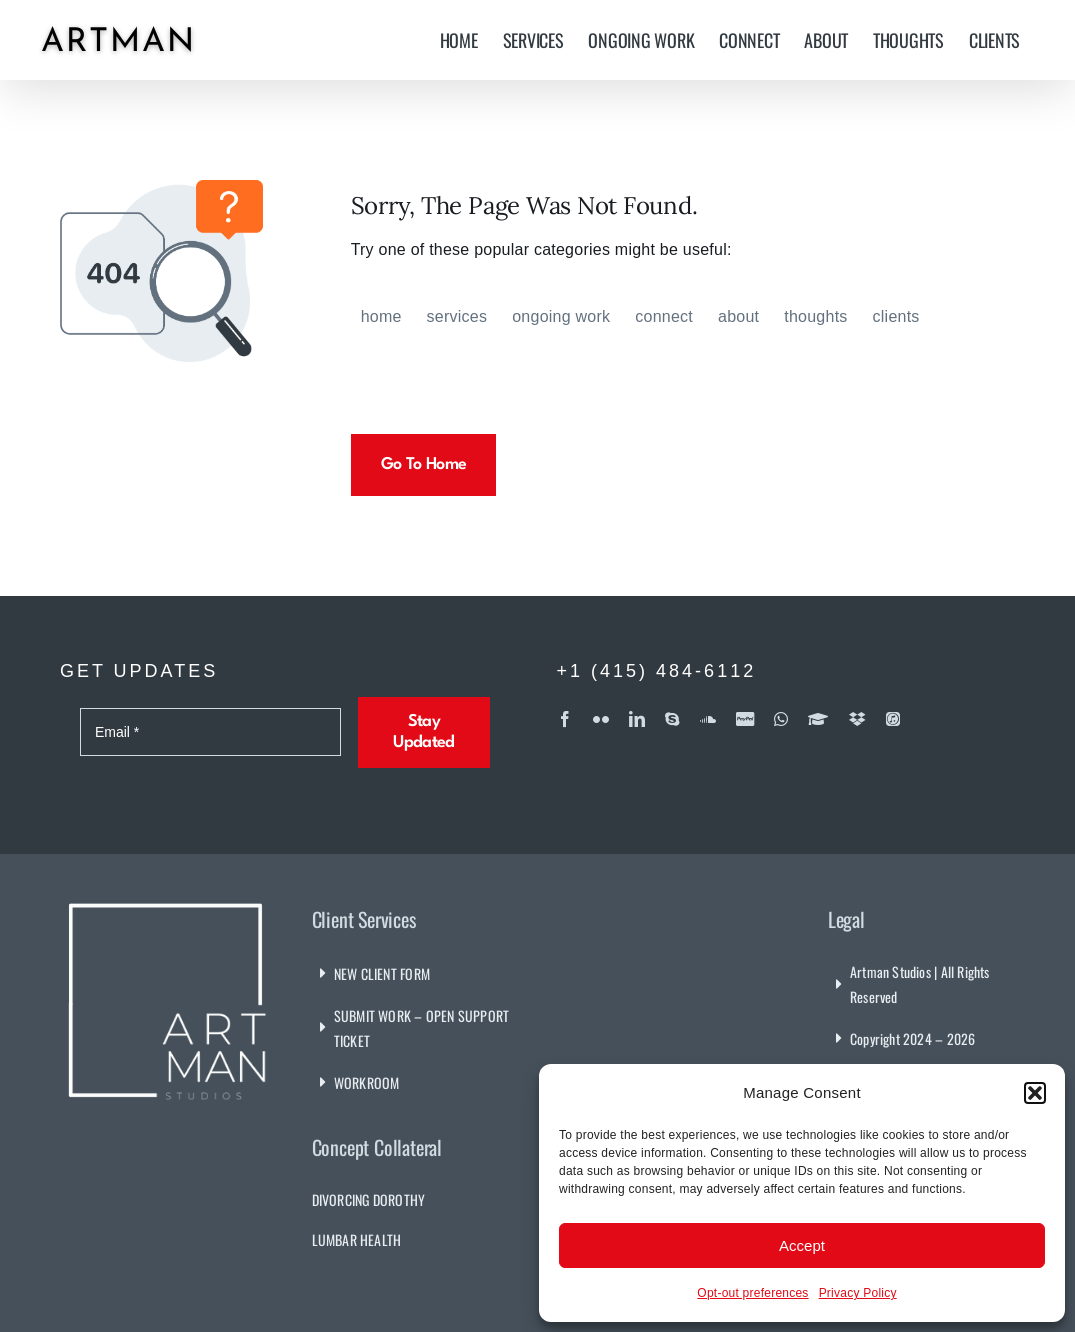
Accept (802, 1245)
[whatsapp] (781, 719)
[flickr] (601, 719)
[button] (1035, 1093)
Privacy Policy (858, 1293)
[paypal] (745, 719)
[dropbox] (857, 719)
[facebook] (565, 719)
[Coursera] (818, 719)
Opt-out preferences (752, 1293)
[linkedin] (637, 719)
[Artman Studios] (168, 901)
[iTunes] (893, 719)
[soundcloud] (708, 719)
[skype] (672, 719)
